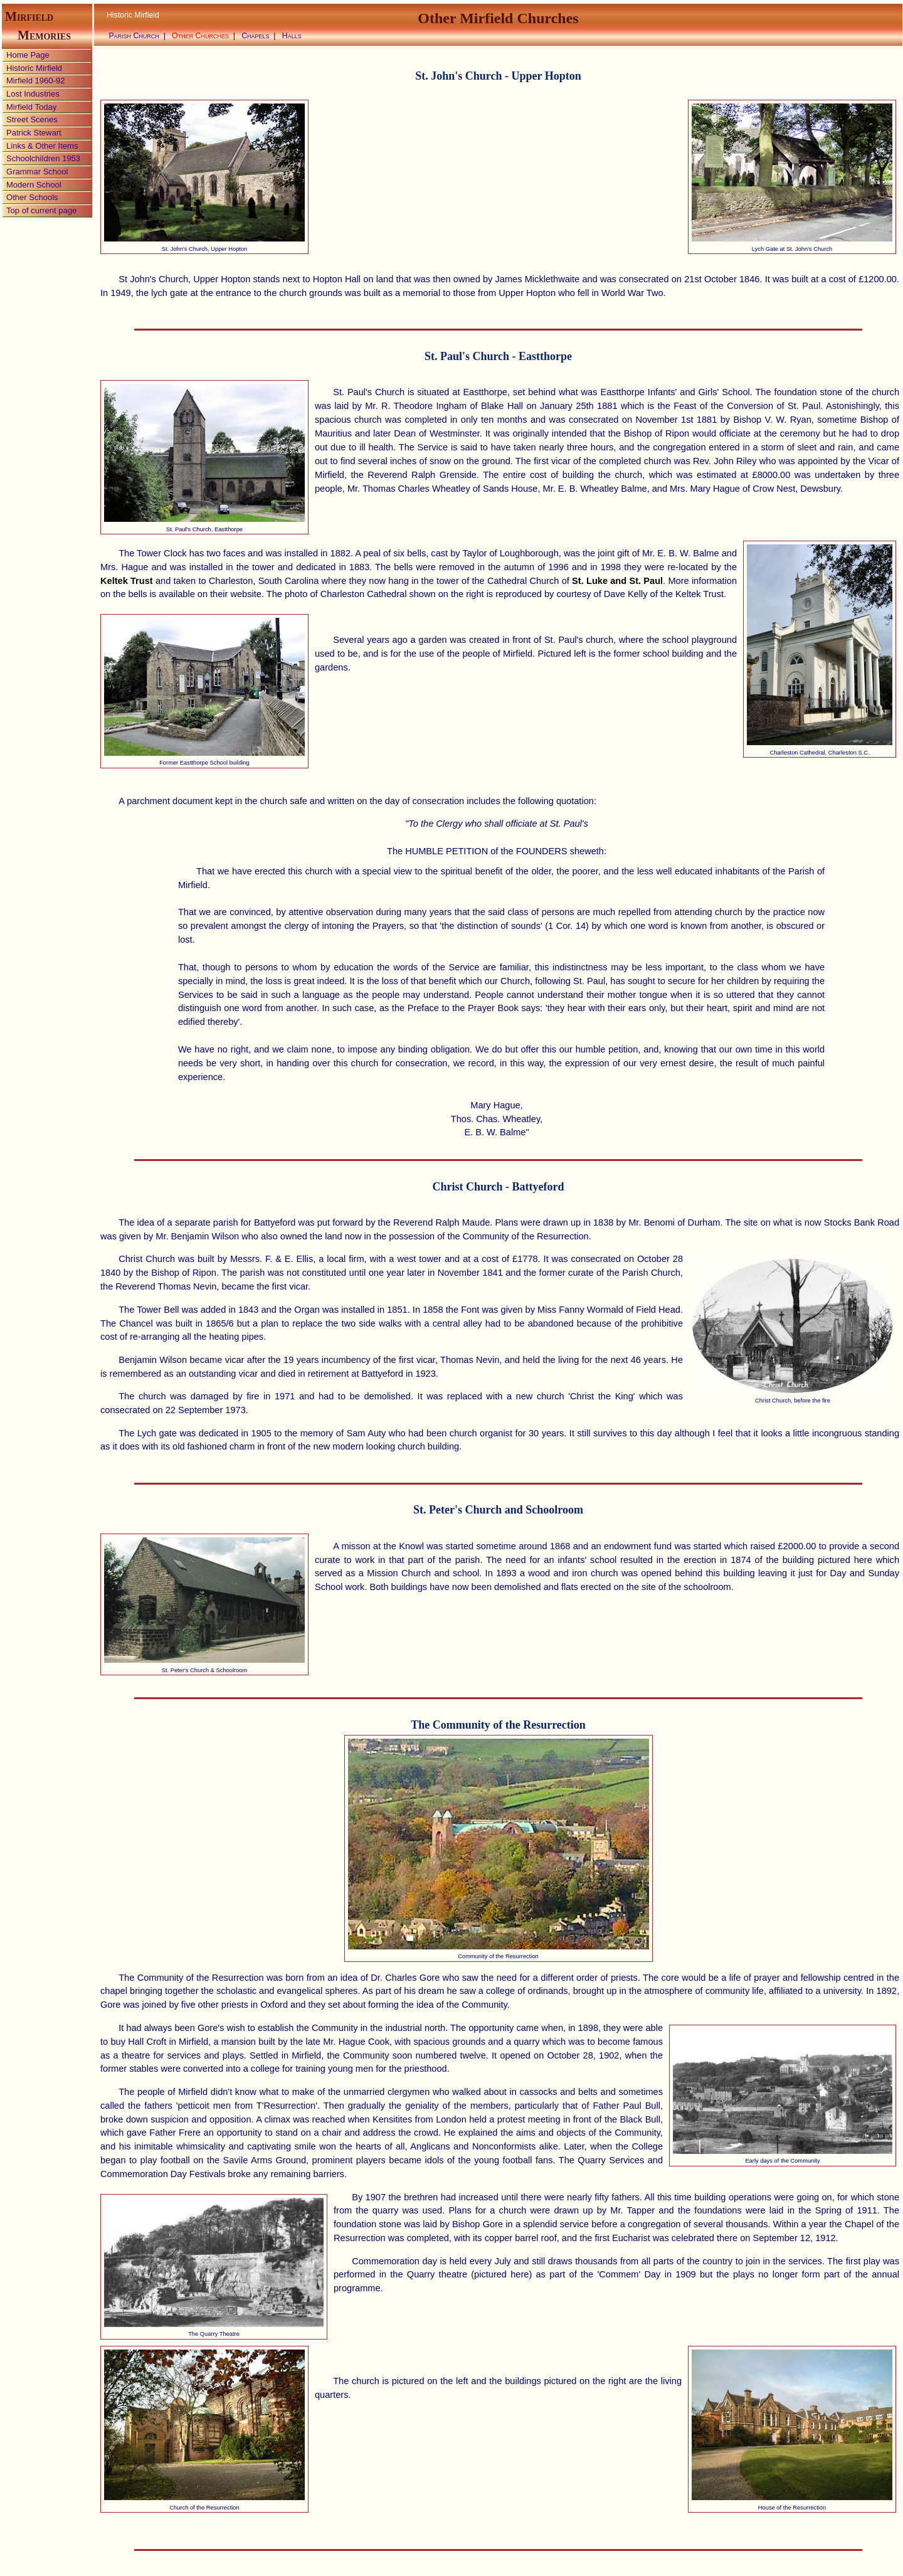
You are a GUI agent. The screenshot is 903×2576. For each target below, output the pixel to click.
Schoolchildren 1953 (43, 158)
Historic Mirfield (34, 68)
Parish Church (134, 35)
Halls (292, 35)
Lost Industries (33, 93)
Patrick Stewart (33, 132)
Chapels (256, 35)
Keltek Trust (126, 581)
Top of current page (41, 210)
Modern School (33, 184)
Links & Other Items (42, 146)
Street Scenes (32, 119)
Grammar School (37, 171)
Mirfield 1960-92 (35, 80)
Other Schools (32, 197)
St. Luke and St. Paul (617, 581)
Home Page (28, 55)
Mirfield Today (31, 107)
